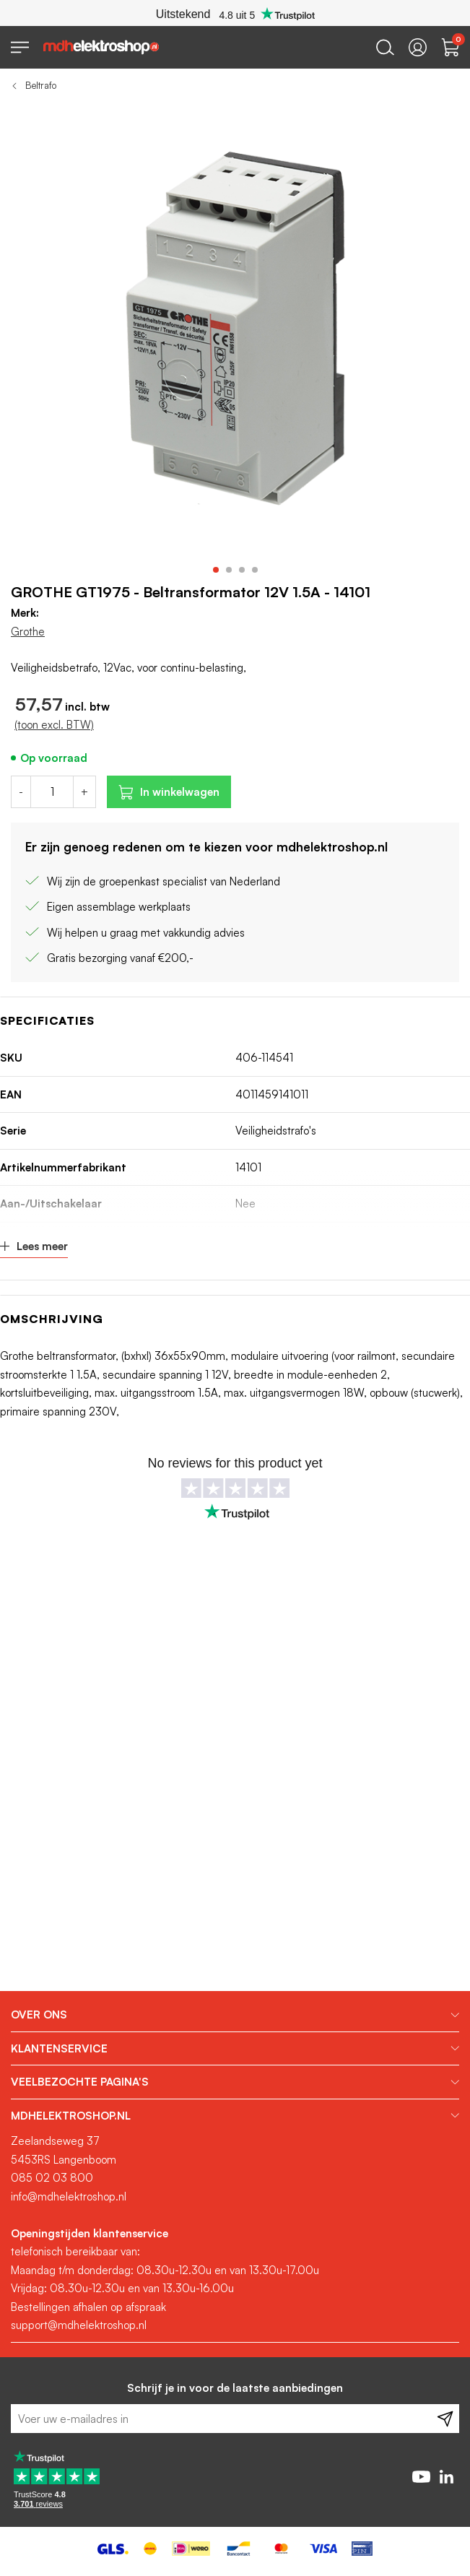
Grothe (28, 631)
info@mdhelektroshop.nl (68, 2196)
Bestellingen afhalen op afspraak (88, 2307)
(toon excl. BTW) (54, 725)
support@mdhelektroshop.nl (79, 2325)
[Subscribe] (445, 2418)
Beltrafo (40, 85)
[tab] (235, 2014)
